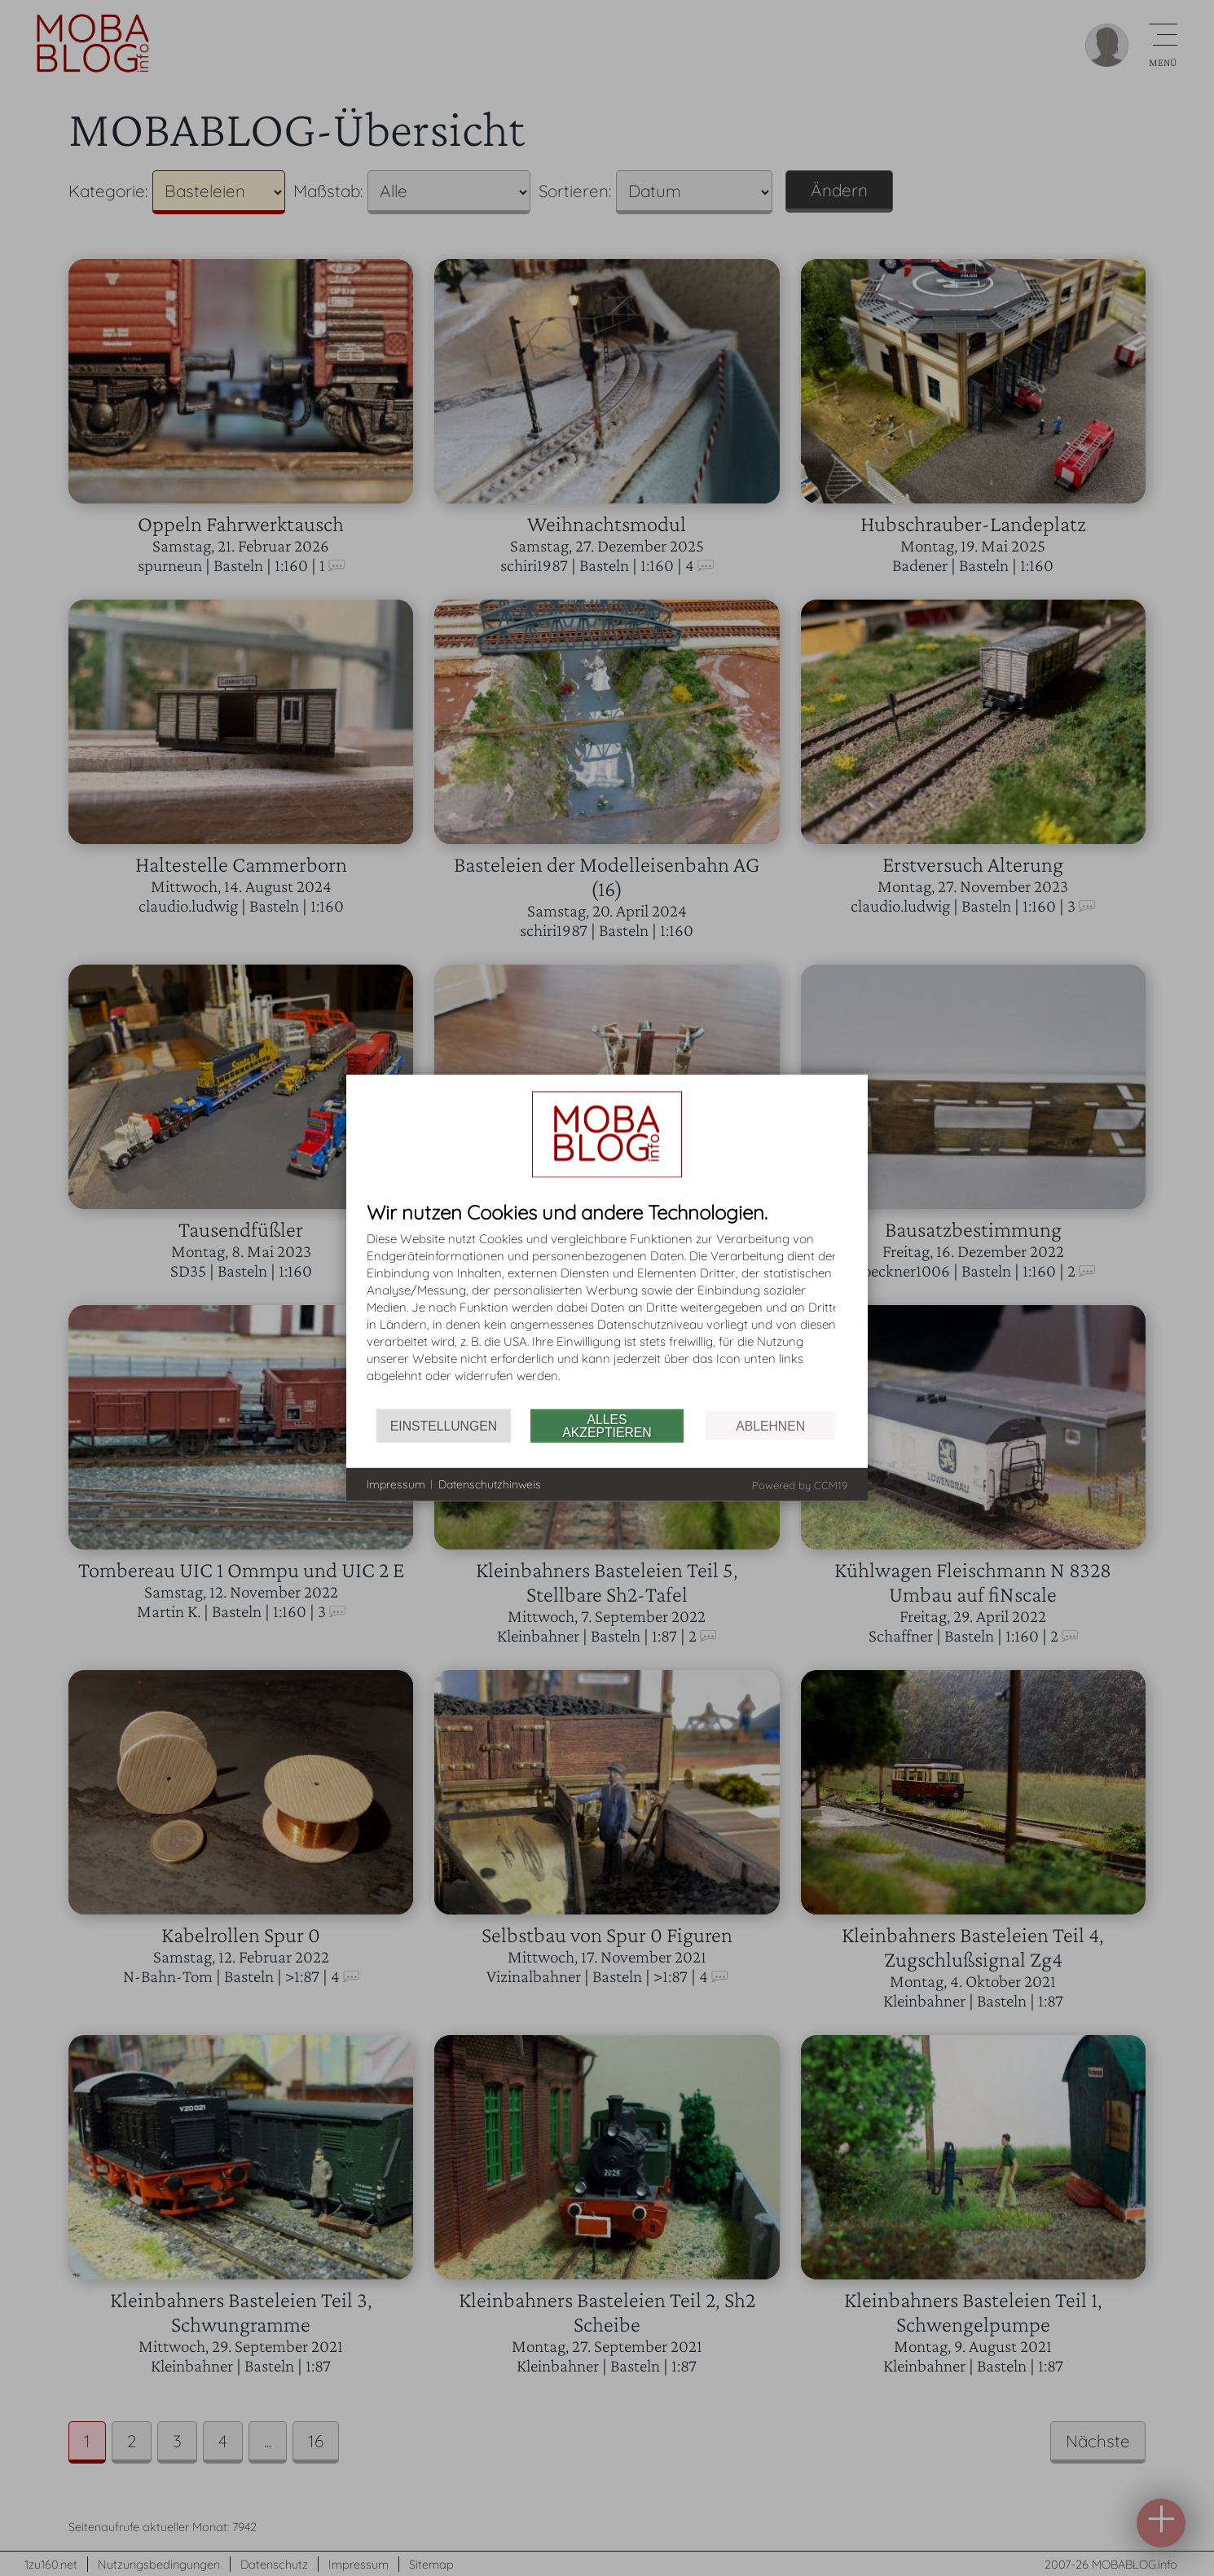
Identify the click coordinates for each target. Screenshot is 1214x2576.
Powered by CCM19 (799, 1485)
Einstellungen (443, 1425)
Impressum (396, 1483)
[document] (607, 1305)
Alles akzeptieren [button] (606, 1425)
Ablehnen (770, 1425)
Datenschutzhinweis (489, 1483)
